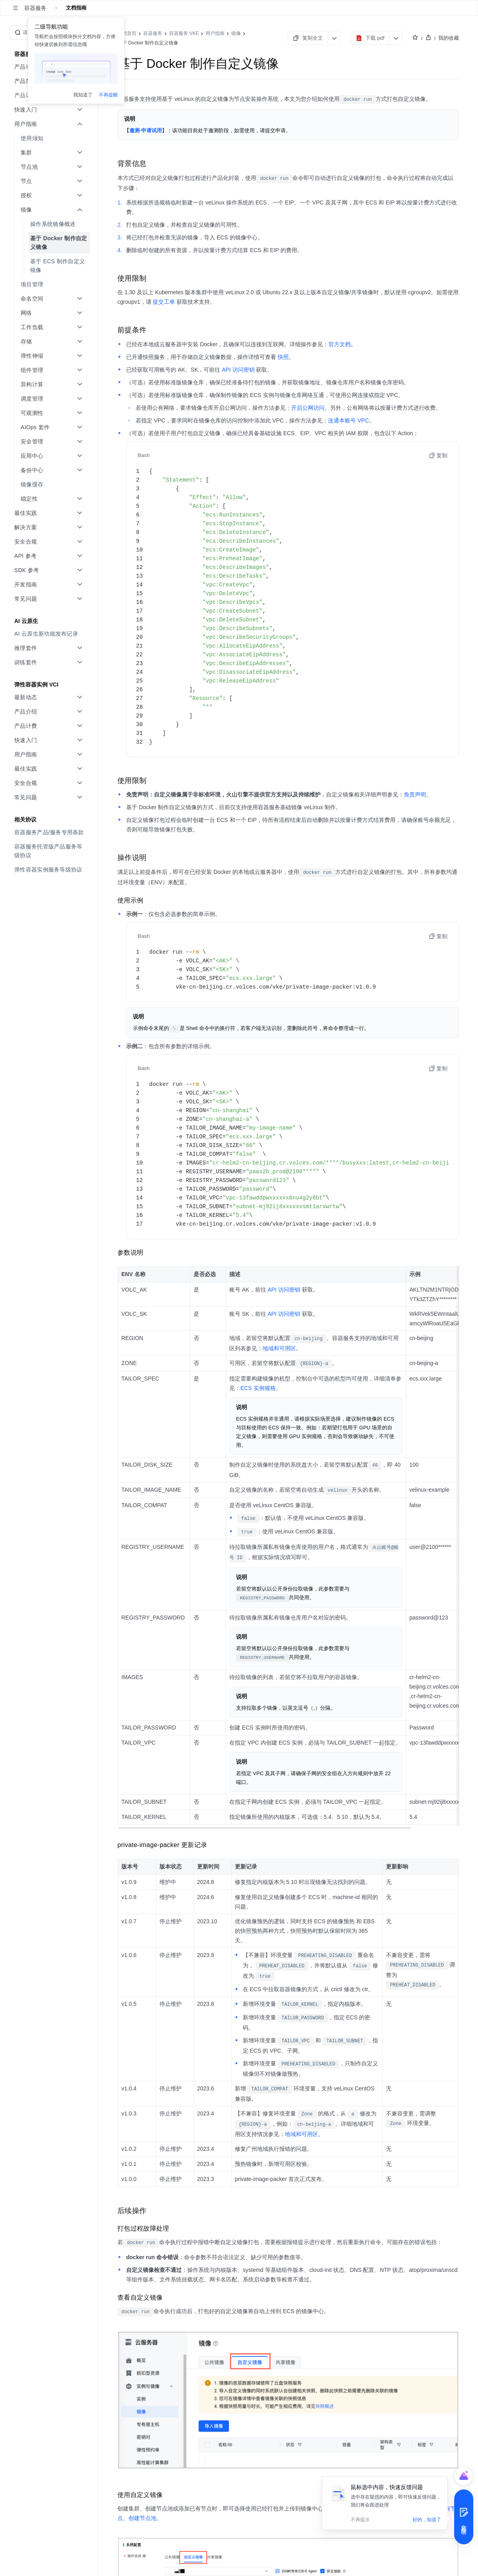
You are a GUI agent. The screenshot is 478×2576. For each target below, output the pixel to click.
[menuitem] (50, 95)
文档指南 (76, 8)
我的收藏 (448, 38)
